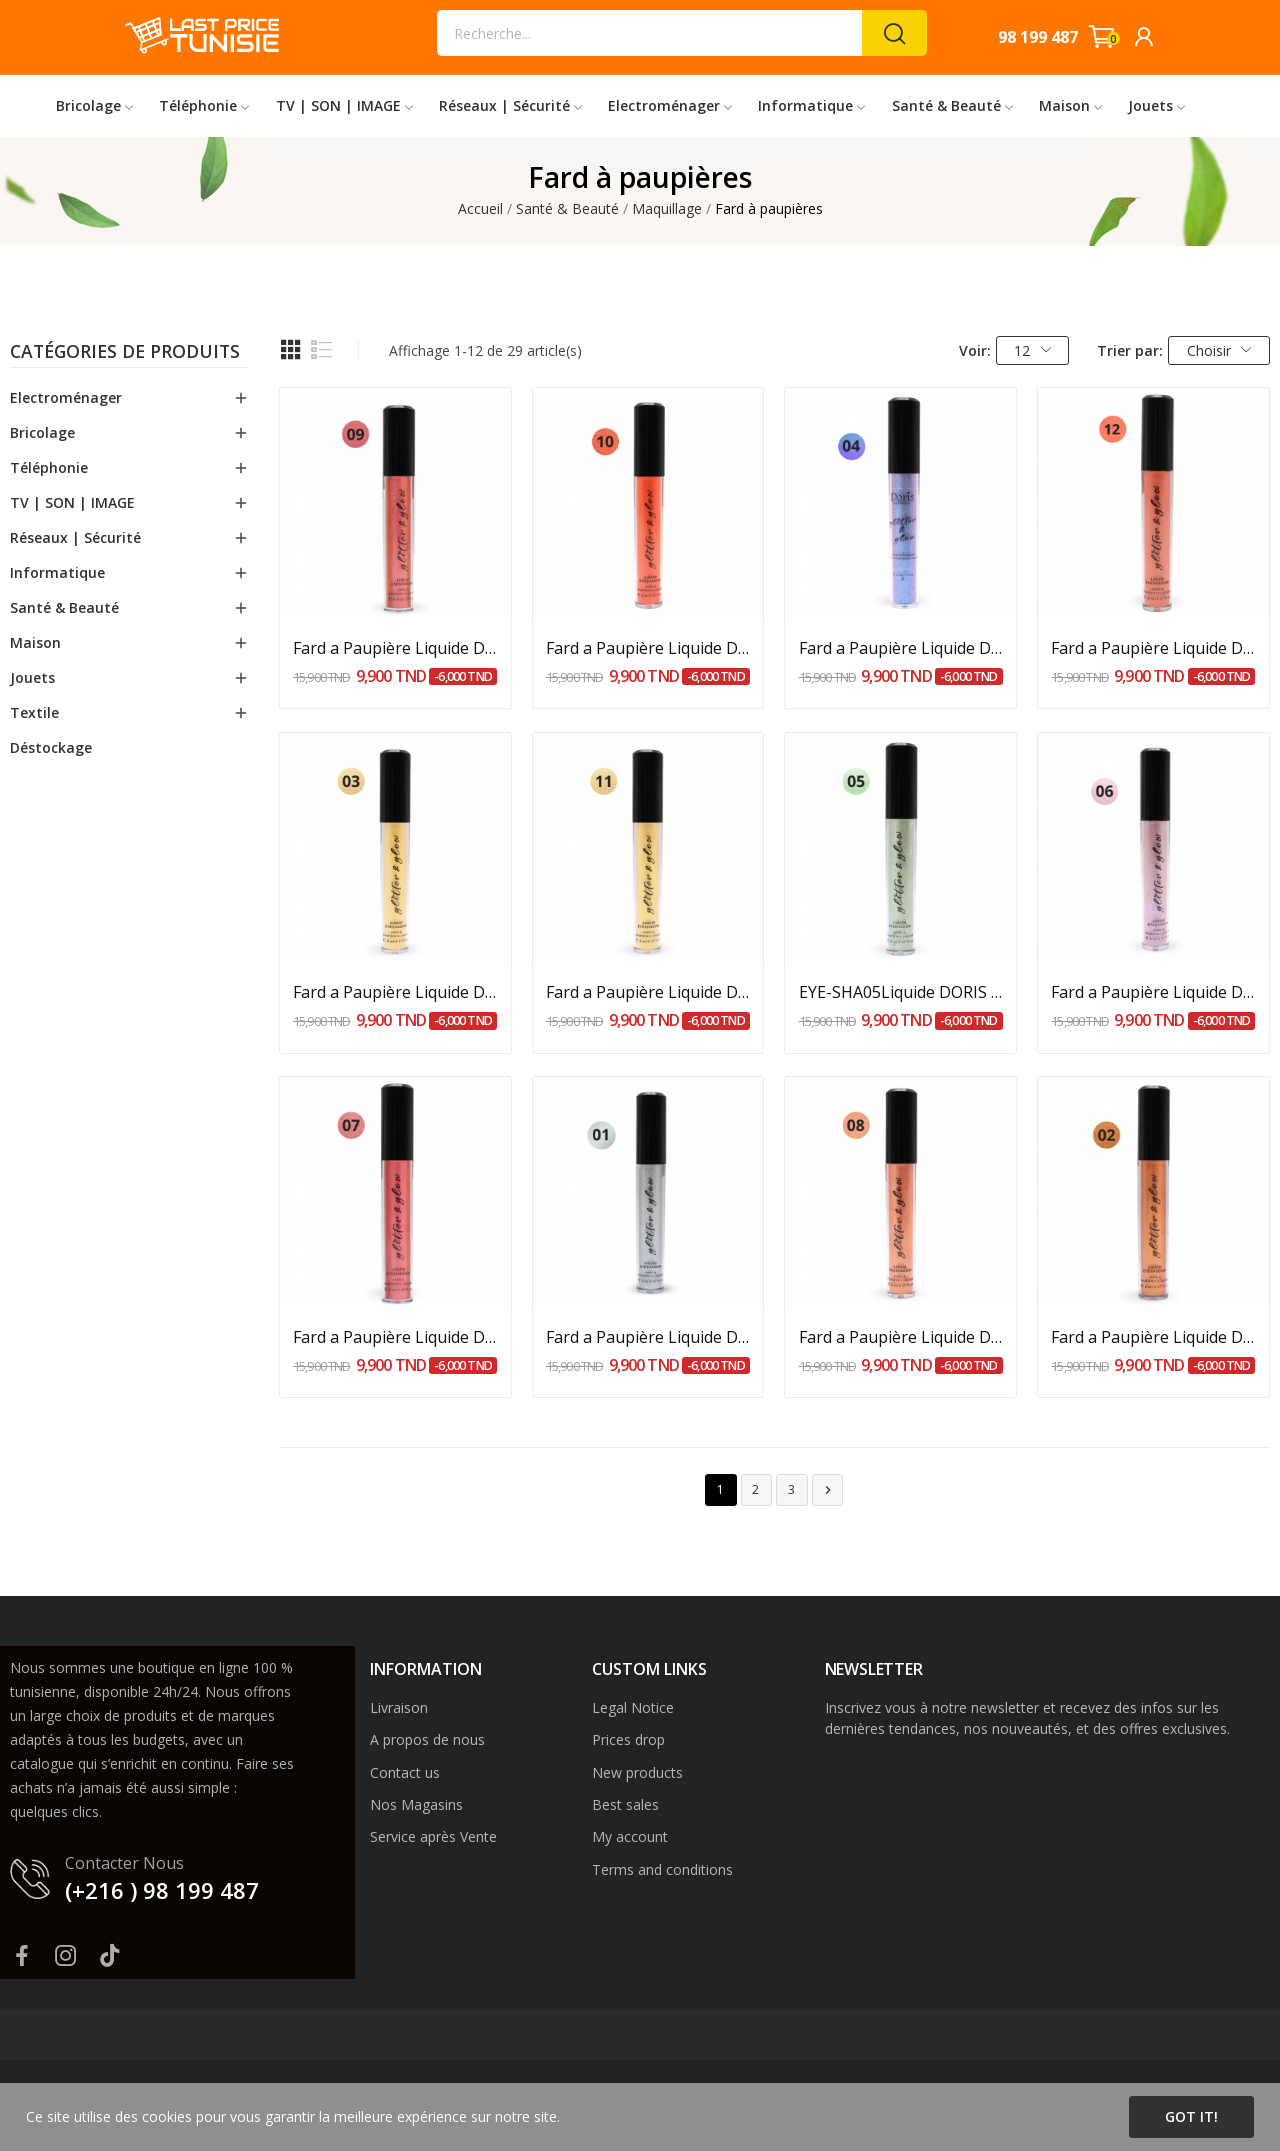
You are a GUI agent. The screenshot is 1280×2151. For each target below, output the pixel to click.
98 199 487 (1038, 37)
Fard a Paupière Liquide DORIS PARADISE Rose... (395, 648)
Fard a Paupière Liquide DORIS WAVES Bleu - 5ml (901, 648)
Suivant (828, 1490)
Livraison (399, 1707)
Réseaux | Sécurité (75, 537)
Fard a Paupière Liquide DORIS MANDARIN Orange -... (648, 648)
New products (637, 1772)
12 (1032, 350)
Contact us (405, 1772)
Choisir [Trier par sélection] (1219, 350)
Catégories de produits (125, 353)
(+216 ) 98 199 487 (162, 1890)
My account (630, 1836)
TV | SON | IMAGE (72, 502)
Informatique (57, 572)
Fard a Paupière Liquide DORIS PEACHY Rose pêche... (901, 1337)
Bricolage (42, 432)
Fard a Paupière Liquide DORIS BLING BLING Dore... (648, 992)
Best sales (625, 1804)
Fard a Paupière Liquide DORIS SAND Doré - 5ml (395, 992)
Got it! (1191, 2116)
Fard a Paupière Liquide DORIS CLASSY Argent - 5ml (648, 1337)
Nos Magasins (416, 1804)
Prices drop (628, 1739)
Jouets (32, 677)
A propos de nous (427, 1739)
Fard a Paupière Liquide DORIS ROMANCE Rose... (1153, 648)
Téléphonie (49, 467)
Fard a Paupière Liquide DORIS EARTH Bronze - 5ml (1153, 1337)
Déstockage (51, 747)
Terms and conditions (662, 1869)
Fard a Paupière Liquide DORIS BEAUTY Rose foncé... (395, 1337)
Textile (34, 712)
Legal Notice (633, 1707)
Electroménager (66, 397)
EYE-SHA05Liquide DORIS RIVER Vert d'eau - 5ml (901, 992)
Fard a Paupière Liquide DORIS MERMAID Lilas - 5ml (1153, 992)
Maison (35, 642)
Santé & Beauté (64, 607)
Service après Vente (433, 1836)
